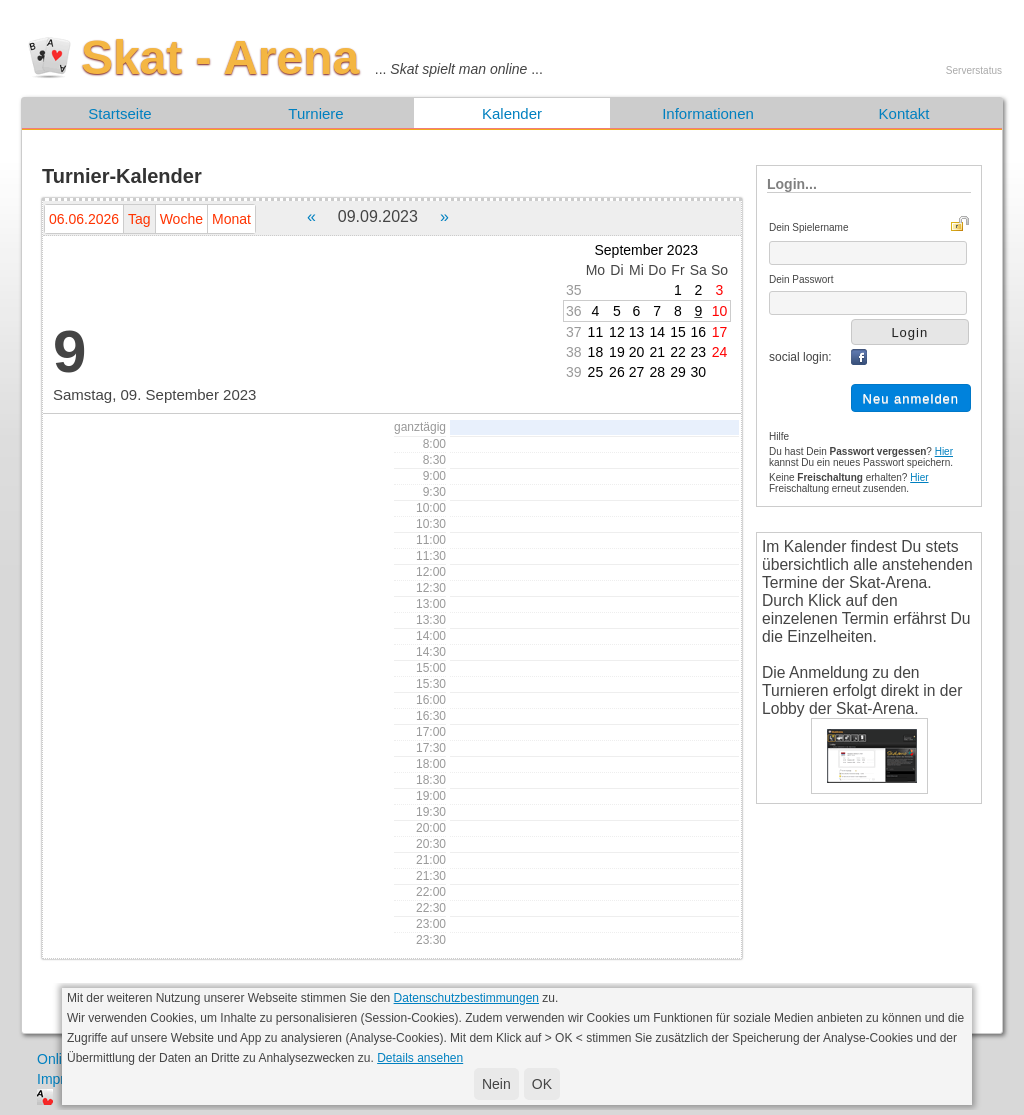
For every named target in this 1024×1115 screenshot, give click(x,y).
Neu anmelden (911, 398)
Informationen (708, 113)
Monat (231, 219)
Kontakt (904, 113)
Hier (944, 451)
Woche (181, 219)
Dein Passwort (801, 279)
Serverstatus (974, 70)
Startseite (119, 113)
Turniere (315, 113)
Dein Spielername (809, 227)
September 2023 (647, 250)
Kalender (512, 113)
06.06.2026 (84, 219)
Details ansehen (420, 1058)
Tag (139, 219)
